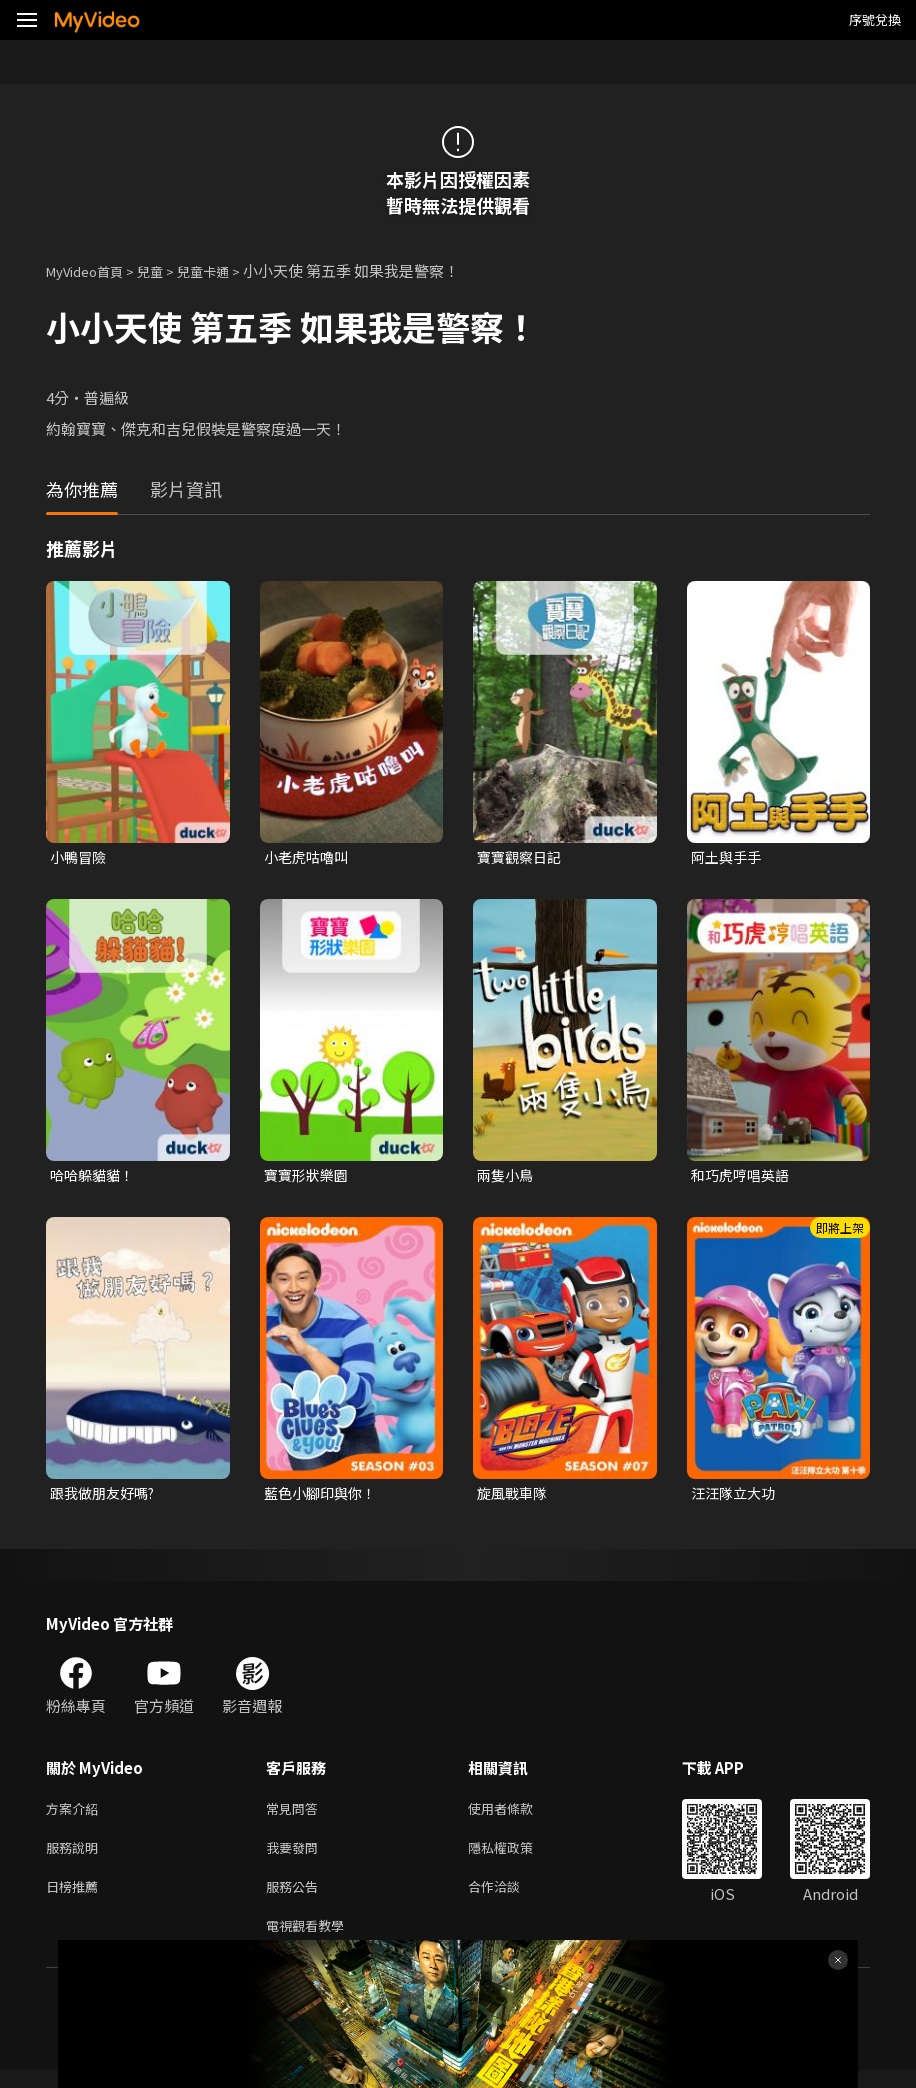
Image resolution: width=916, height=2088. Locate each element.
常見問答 (296, 1815)
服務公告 (296, 1899)
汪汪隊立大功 (736, 1497)
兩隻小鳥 (507, 1177)
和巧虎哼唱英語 (743, 1177)
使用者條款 (517, 1815)
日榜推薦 (76, 1899)
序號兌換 (875, 19)
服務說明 (76, 1857)
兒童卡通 (225, 270)
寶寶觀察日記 (522, 857)
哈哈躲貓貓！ (95, 1177)
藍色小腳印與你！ (324, 1497)
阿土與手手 (728, 857)
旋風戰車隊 (514, 1497)
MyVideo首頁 (91, 270)
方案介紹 (76, 1815)
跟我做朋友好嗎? (106, 1497)
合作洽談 (510, 1899)
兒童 (166, 270)
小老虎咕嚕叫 (309, 857)
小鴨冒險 (80, 857)
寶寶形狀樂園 (309, 1177)
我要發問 (296, 1857)
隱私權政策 (517, 1857)
